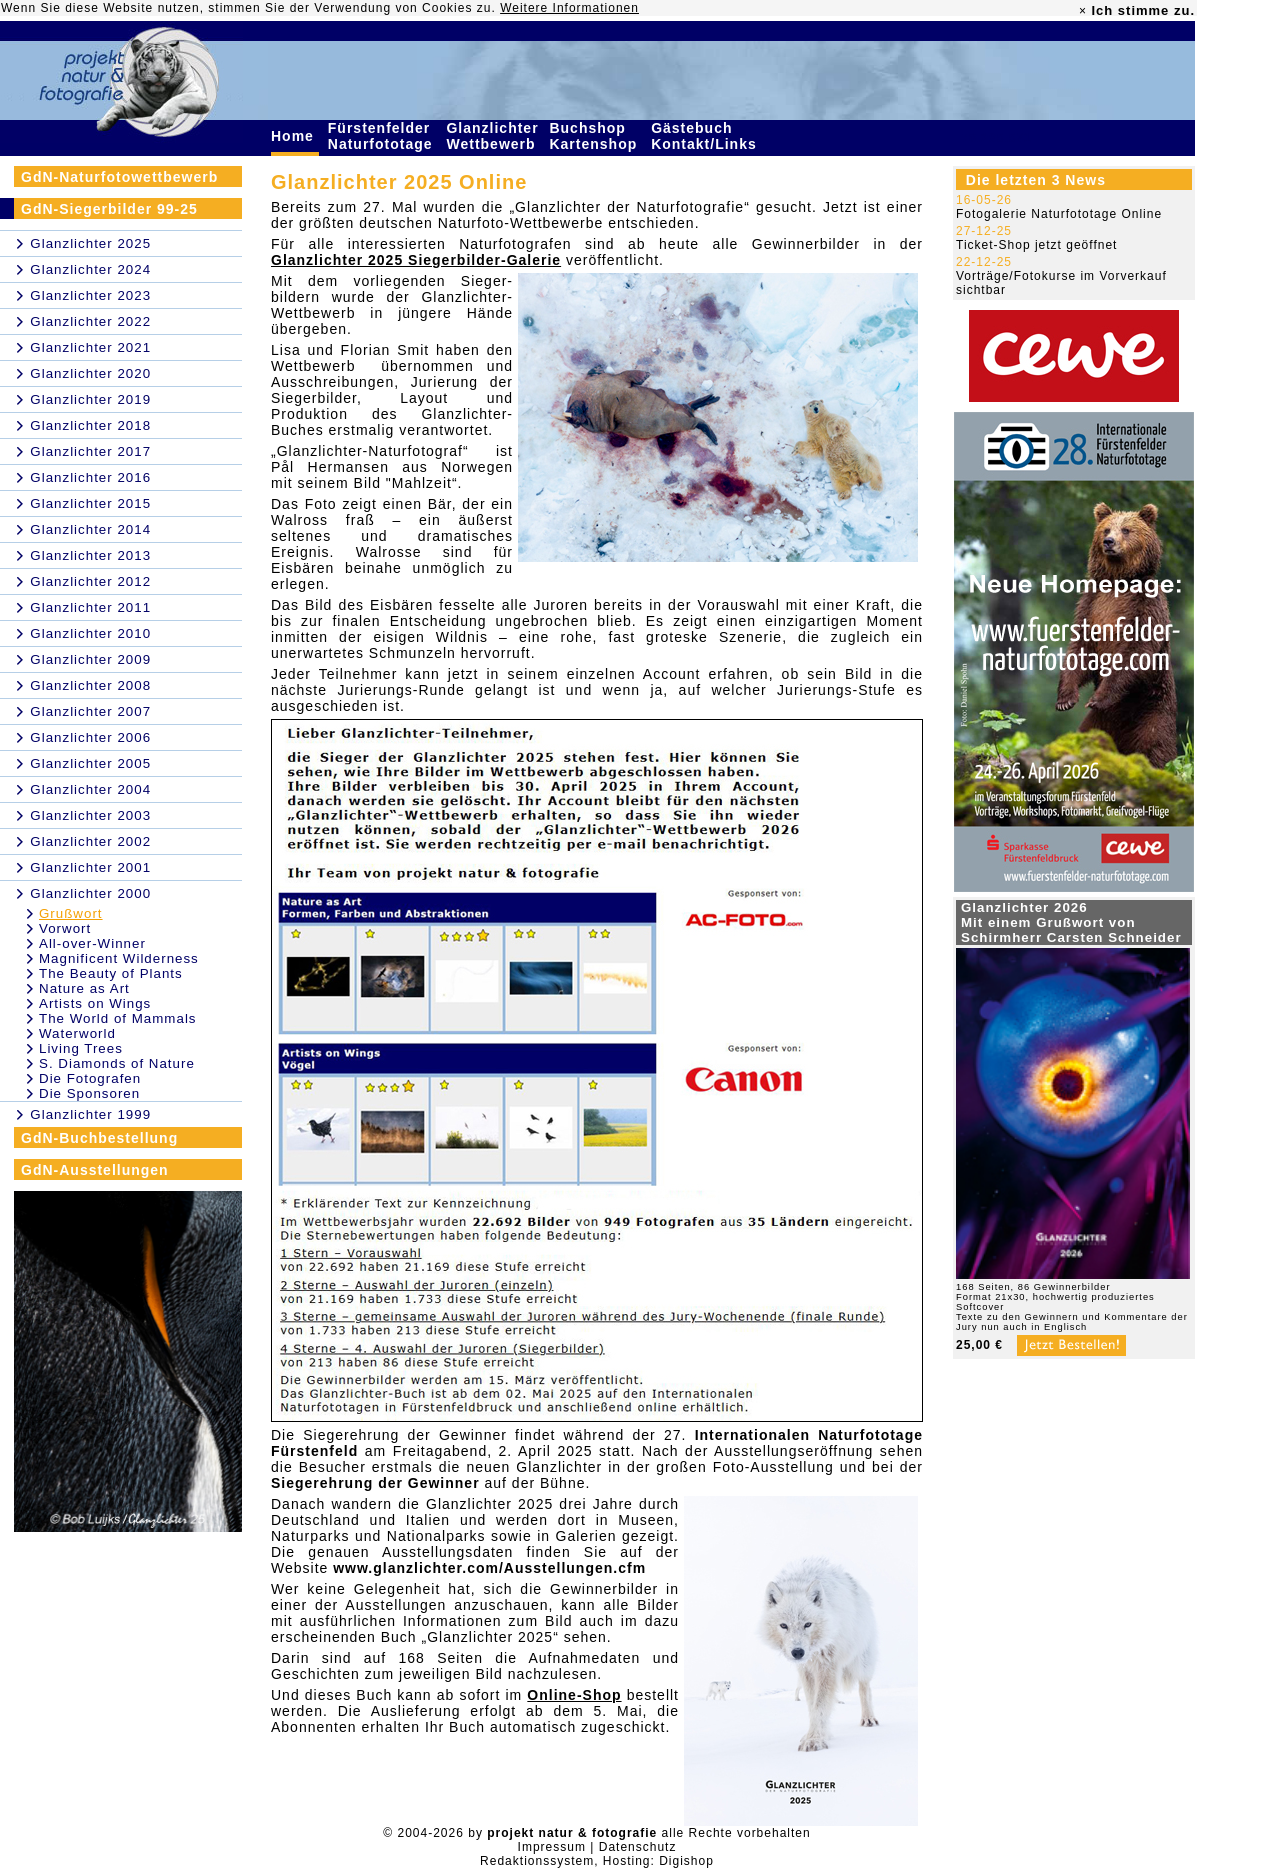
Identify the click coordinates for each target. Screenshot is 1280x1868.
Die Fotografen (90, 1078)
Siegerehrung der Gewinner (375, 1483)
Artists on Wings (95, 1003)
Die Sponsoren (89, 1093)
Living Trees (81, 1048)
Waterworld (77, 1033)
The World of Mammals (118, 1018)
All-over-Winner (92, 943)
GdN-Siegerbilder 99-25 (109, 209)
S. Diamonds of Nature (117, 1063)
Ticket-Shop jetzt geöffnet (1036, 245)
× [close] (1083, 11)
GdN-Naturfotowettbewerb (119, 177)
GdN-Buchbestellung (99, 1138)
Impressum (552, 1847)
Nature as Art (84, 988)
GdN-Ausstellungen (95, 1170)
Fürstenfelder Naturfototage (383, 136)
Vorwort (65, 928)
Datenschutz (638, 1847)
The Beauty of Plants (111, 973)
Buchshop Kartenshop (595, 136)
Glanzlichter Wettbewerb (493, 136)
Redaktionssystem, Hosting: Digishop (597, 1861)
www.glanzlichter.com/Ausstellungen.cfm (489, 1568)
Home (295, 136)
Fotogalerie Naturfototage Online (1059, 214)
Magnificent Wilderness (119, 958)
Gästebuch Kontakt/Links (706, 136)
